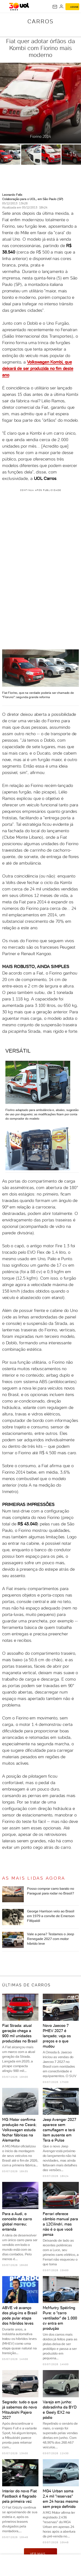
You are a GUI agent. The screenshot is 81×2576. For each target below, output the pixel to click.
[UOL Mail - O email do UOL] (54, 6)
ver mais (40, 2553)
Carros (40, 21)
